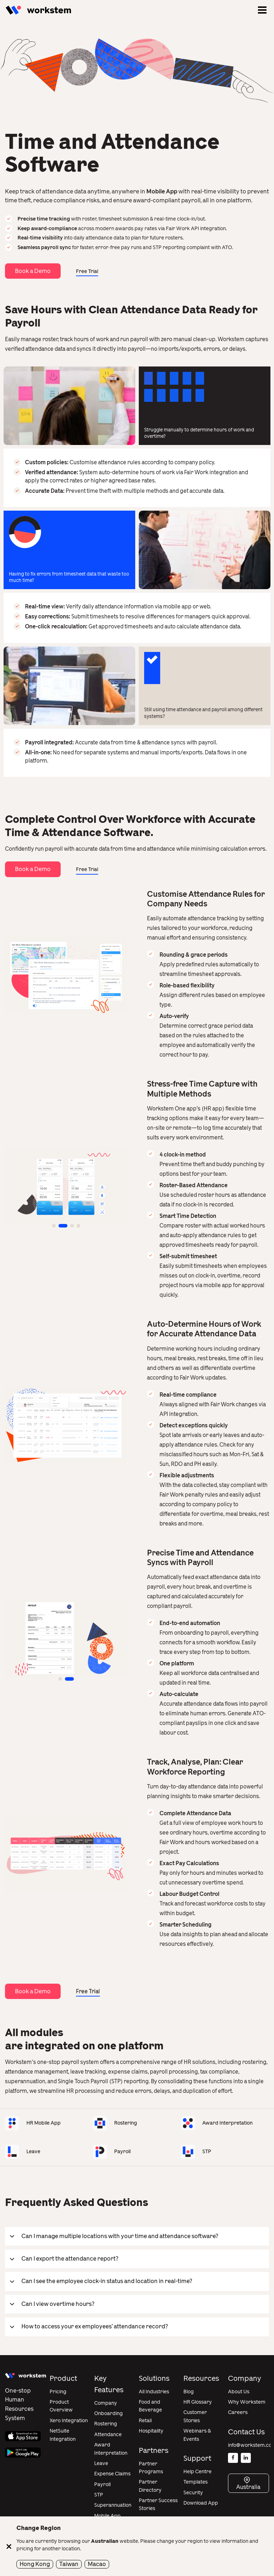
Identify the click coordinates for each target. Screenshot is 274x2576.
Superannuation (112, 2505)
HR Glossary (197, 2402)
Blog (188, 2391)
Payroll (102, 2484)
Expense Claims (112, 2473)
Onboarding (108, 2413)
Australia (248, 2487)
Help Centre (197, 2471)
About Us (238, 2391)
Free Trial (87, 271)
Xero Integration (69, 2420)
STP (98, 2494)
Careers (238, 2412)
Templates (195, 2482)
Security (193, 2492)
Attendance (108, 2434)
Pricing (58, 2391)
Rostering (105, 2423)
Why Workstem (246, 2402)
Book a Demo (33, 271)
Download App (200, 2503)
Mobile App (107, 2515)
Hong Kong (35, 2564)
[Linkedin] (246, 2458)
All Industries (154, 2391)
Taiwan (68, 2564)
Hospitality (151, 2431)
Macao (97, 2564)
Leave (101, 2463)
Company (105, 2403)
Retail (145, 2420)
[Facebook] (233, 2458)
